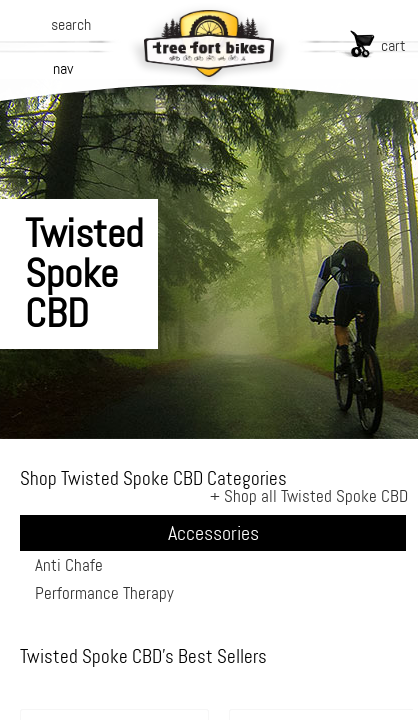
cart (393, 45)
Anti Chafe (69, 565)
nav (63, 68)
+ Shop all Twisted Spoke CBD (309, 496)
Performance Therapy (104, 593)
